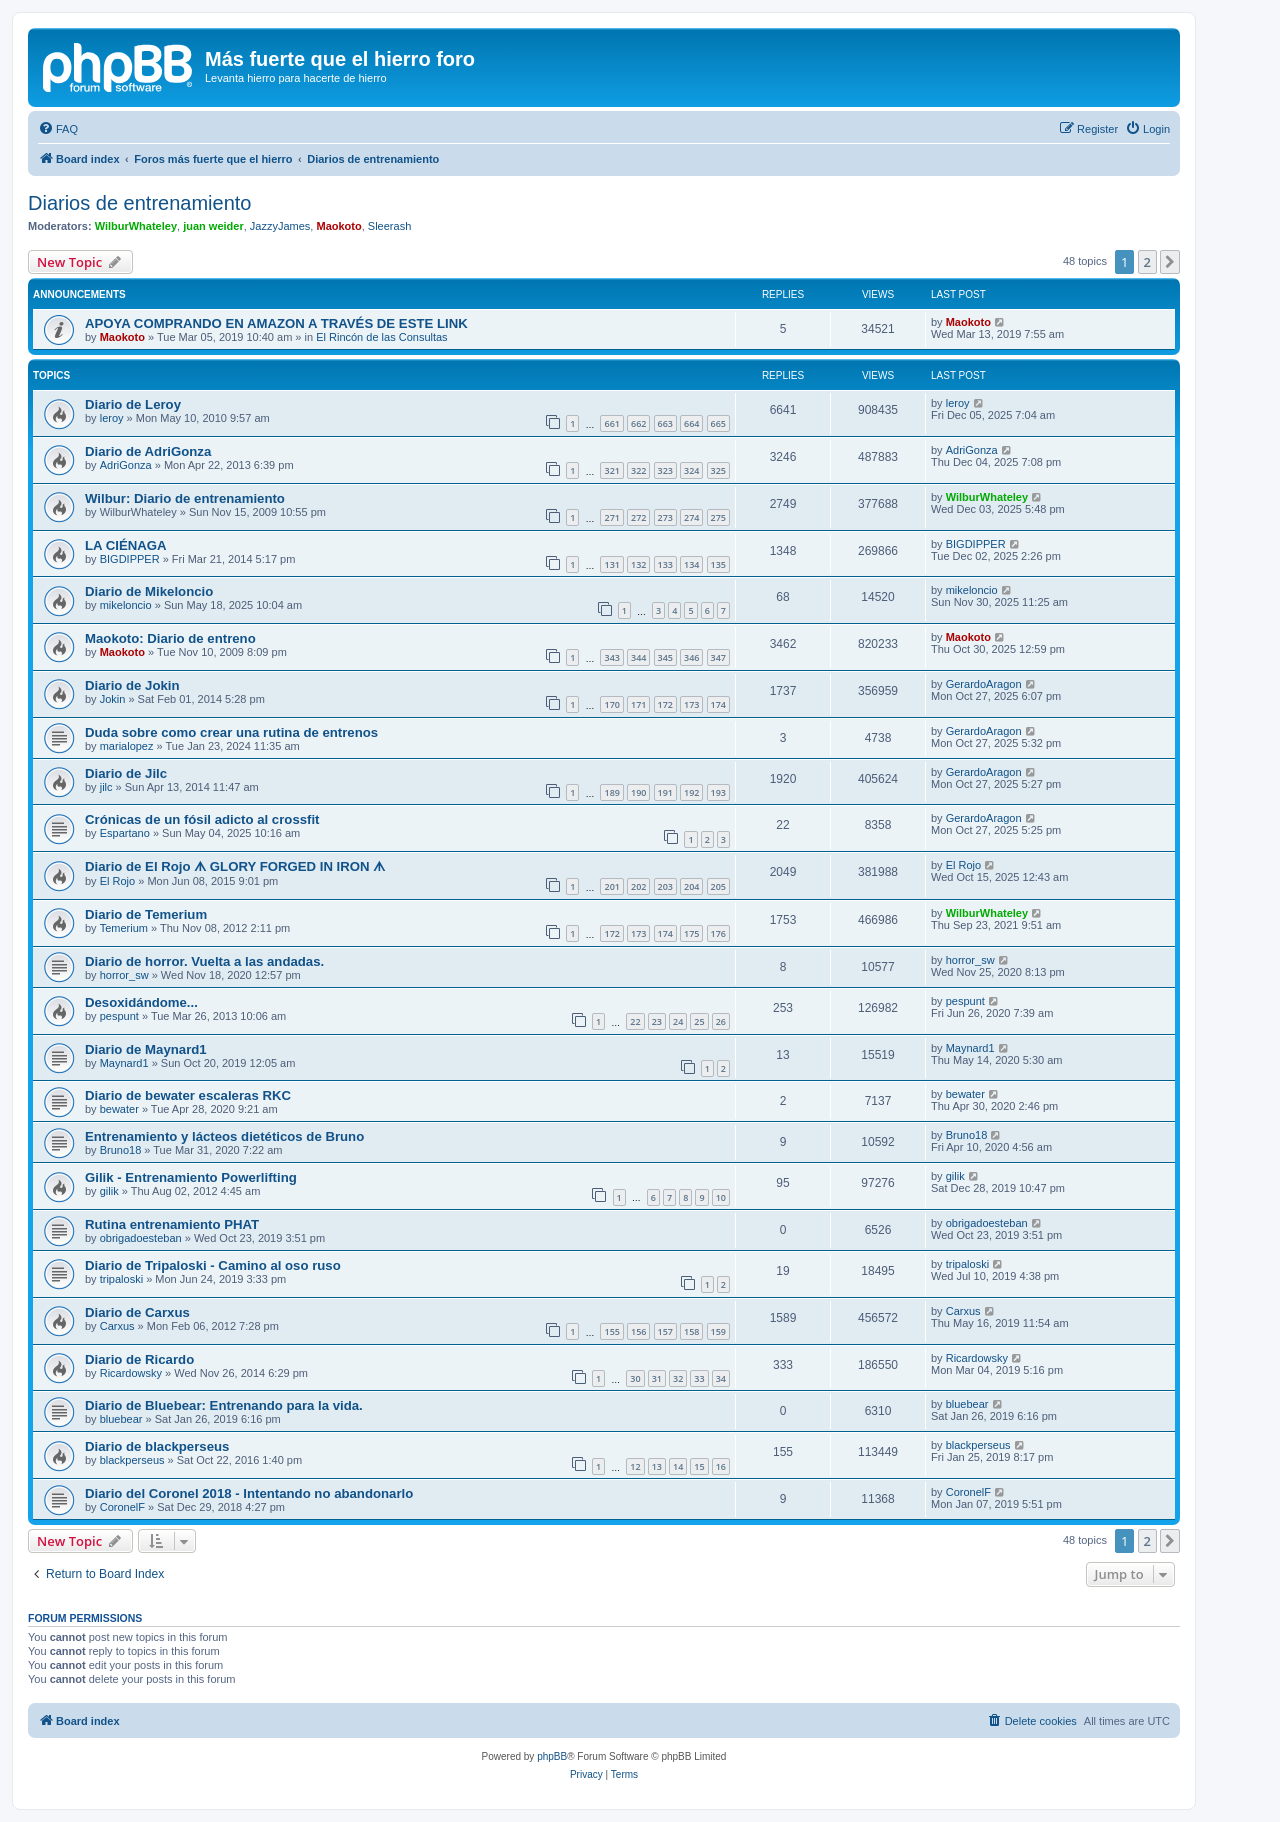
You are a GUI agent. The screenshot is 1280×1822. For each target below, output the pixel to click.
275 (718, 517)
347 (718, 657)
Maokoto (338, 226)
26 (721, 1021)
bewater (119, 1109)
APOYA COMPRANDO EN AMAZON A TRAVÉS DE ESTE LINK (276, 323)
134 (691, 564)
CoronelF (122, 1507)
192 (691, 792)
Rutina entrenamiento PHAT (172, 1224)
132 (638, 564)
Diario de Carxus (137, 1312)
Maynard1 (124, 1063)
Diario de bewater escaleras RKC (188, 1095)
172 (665, 704)
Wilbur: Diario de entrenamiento (185, 498)
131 (611, 564)
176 (718, 933)
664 (691, 423)
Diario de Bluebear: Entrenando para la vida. (224, 1405)
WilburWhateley (136, 226)
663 (665, 423)
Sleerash (389, 226)
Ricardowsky (131, 1373)
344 (638, 657)
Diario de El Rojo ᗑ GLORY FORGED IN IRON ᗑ (235, 866)
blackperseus (132, 1460)
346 (691, 657)
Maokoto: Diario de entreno (170, 638)
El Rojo (117, 881)
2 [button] (1147, 262)
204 (691, 886)
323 (665, 470)
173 (691, 704)
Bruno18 (121, 1150)
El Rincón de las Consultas (381, 337)
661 (611, 423)
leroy (112, 418)
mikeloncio (126, 605)
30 (635, 1378)
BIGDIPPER (130, 559)
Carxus (117, 1326)
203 (665, 886)
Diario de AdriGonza (148, 451)
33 (699, 1378)
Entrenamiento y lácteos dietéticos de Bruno (224, 1136)
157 (665, 1331)
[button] (1170, 262)
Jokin (113, 699)
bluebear (121, 1419)
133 (665, 564)
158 (691, 1331)
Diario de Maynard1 (146, 1049)
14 (678, 1466)
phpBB (552, 1756)
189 (611, 792)
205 (718, 886)
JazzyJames (280, 226)
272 (638, 517)
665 (718, 423)
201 (611, 886)
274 (691, 517)
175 (691, 933)
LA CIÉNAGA (126, 545)
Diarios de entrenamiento (139, 203)
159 (718, 1331)
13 (657, 1466)
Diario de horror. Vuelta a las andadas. (204, 961)
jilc (106, 787)
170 (611, 704)
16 (721, 1466)
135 (718, 564)
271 (611, 517)
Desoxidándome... (141, 1002)
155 (611, 1331)
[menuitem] (58, 129)
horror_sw (124, 975)
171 (638, 704)
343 (611, 657)
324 (691, 470)
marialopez (127, 746)
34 (721, 1378)
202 (638, 886)
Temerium (124, 928)
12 (635, 1466)
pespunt (119, 1016)
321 (611, 470)
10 (721, 1197)
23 (657, 1021)
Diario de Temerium (146, 914)
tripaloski (121, 1279)
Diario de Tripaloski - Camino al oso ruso (213, 1265)
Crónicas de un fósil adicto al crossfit (202, 819)
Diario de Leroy (133, 404)
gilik (109, 1191)
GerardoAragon (984, 684)
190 (638, 792)
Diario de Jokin (132, 685)
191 (665, 792)
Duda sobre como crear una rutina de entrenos (231, 732)
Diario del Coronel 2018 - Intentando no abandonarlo (249, 1493)
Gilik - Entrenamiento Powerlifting (191, 1177)
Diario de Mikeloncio (149, 591)
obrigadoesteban (141, 1238)
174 (718, 704)
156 (638, 1331)
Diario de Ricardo (139, 1359)
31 (657, 1378)
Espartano (125, 833)
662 (638, 423)
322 (638, 470)
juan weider (213, 226)
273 (665, 517)
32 (678, 1378)
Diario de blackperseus (157, 1446)
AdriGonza (126, 465)
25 (699, 1021)
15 (699, 1466)
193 (718, 792)
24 (678, 1021)
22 (635, 1021)
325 (718, 470)
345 (665, 657)
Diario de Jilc (126, 773)
